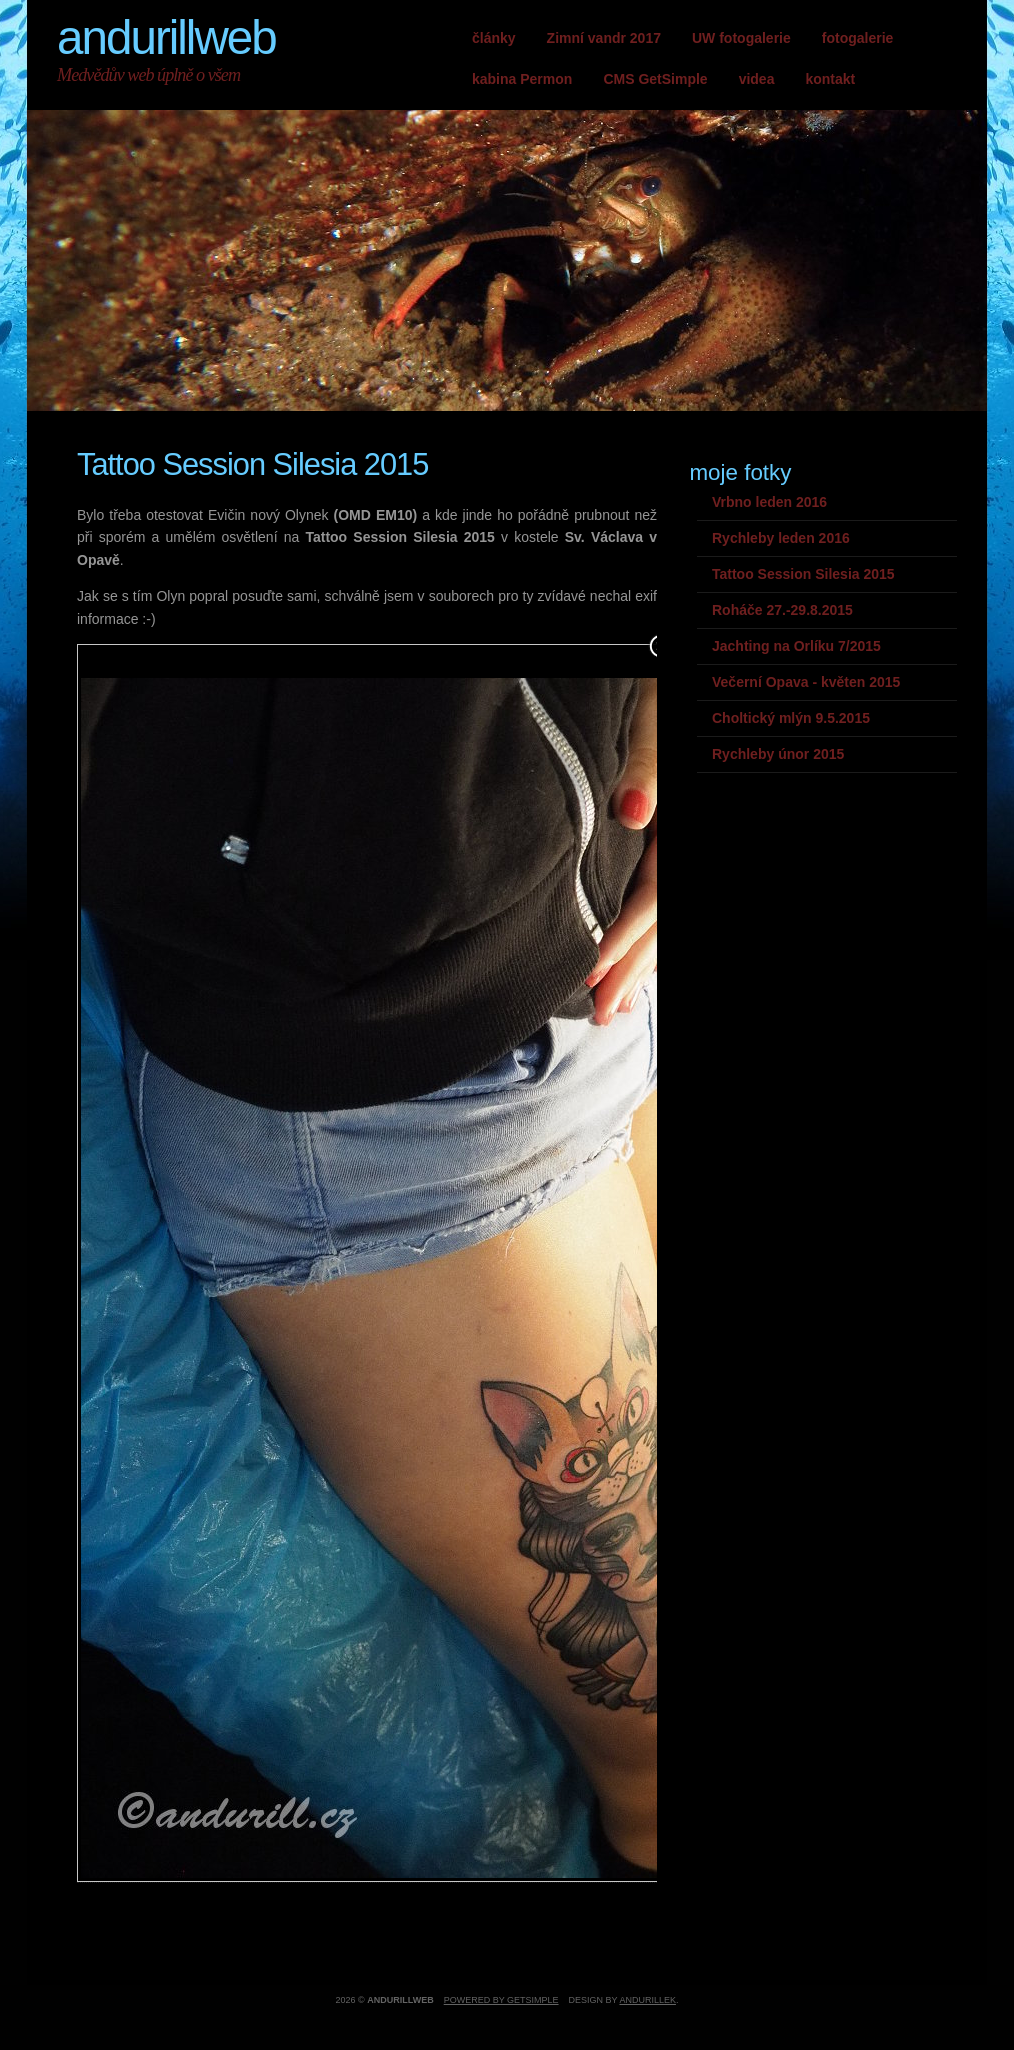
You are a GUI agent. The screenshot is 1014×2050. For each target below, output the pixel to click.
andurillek (647, 2000)
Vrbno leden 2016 (769, 502)
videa (757, 79)
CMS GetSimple (655, 79)
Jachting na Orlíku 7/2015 (796, 646)
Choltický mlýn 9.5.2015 (791, 718)
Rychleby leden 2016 (781, 538)
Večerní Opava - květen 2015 (806, 682)
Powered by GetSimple (501, 2000)
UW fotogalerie (741, 38)
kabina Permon (522, 79)
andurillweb (166, 37)
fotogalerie (858, 38)
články (494, 38)
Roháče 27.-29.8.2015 (782, 610)
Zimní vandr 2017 (604, 38)
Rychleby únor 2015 (778, 754)
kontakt (830, 79)
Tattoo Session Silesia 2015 (803, 574)
